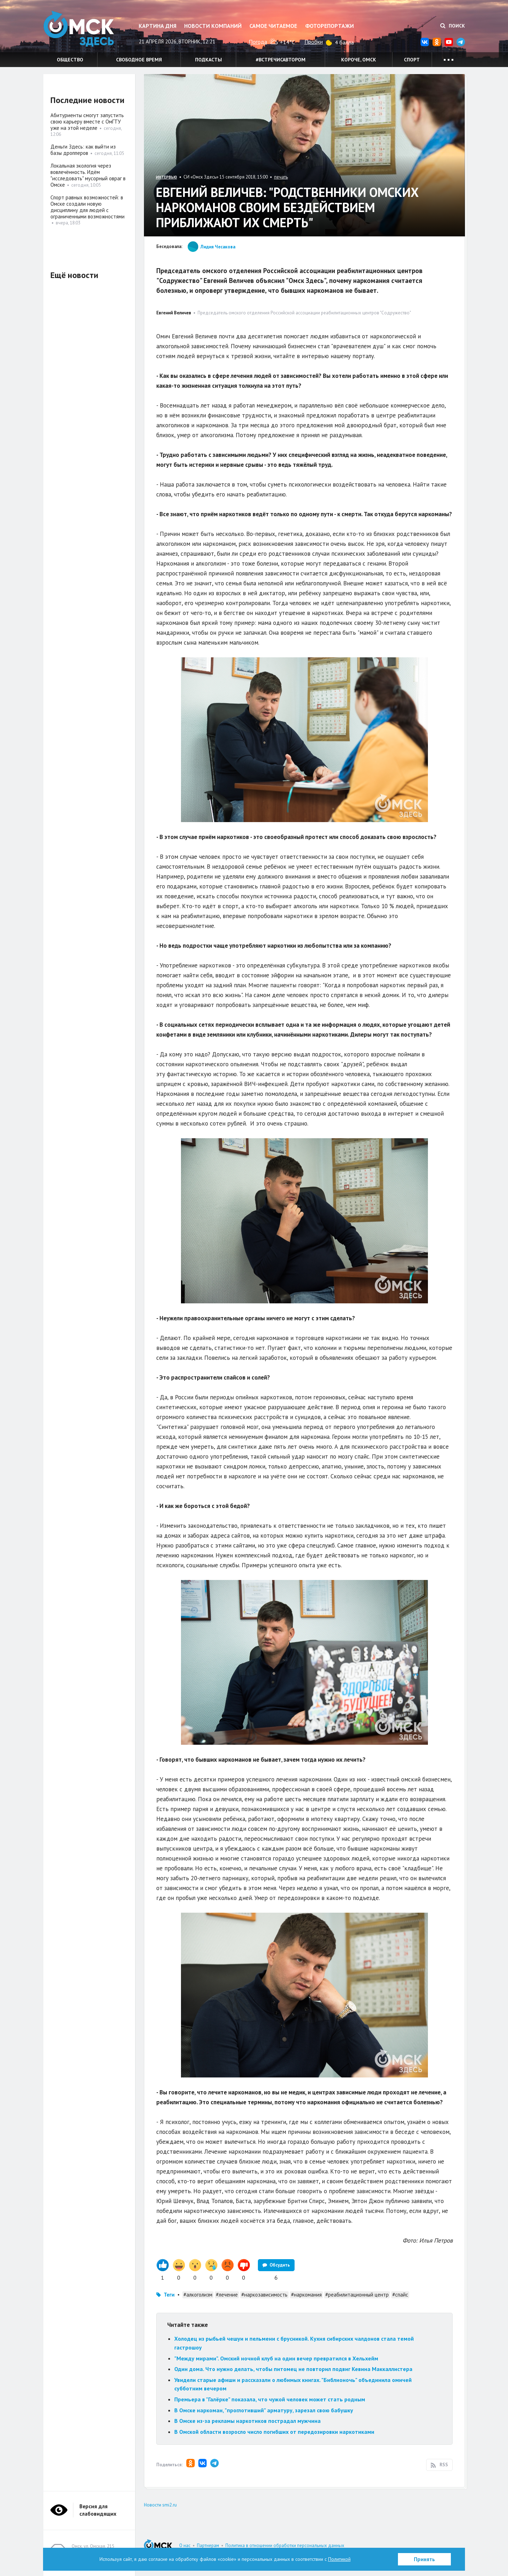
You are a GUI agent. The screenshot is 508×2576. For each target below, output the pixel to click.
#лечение (227, 2294)
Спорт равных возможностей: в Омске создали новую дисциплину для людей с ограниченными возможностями (87, 207)
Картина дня (157, 25)
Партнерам (208, 2545)
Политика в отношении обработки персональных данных (284, 2545)
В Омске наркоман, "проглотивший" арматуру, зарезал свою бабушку (263, 2410)
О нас (184, 2545)
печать (281, 177)
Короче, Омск (358, 59)
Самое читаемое (273, 25)
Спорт (412, 59)
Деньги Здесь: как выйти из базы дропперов (83, 149)
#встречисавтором (281, 59)
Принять (424, 2559)
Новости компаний (213, 25)
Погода (258, 41)
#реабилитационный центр (357, 2294)
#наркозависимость (264, 2294)
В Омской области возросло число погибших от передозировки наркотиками (274, 2431)
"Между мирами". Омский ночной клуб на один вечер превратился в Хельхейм (276, 2358)
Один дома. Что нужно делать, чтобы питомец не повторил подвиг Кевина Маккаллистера (293, 2368)
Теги (169, 2294)
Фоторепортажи (329, 25)
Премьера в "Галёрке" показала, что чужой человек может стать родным (269, 2399)
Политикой (339, 2559)
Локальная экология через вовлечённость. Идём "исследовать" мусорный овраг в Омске (88, 175)
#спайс (400, 2294)
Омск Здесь (78, 29)
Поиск (452, 26)
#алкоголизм (197, 2294)
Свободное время (139, 59)
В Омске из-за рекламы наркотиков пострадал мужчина (247, 2420)
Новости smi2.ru (160, 2505)
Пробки (313, 41)
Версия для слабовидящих (97, 2510)
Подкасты (208, 59)
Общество (70, 59)
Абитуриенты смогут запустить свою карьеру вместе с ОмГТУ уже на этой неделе (87, 121)
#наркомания (306, 2294)
